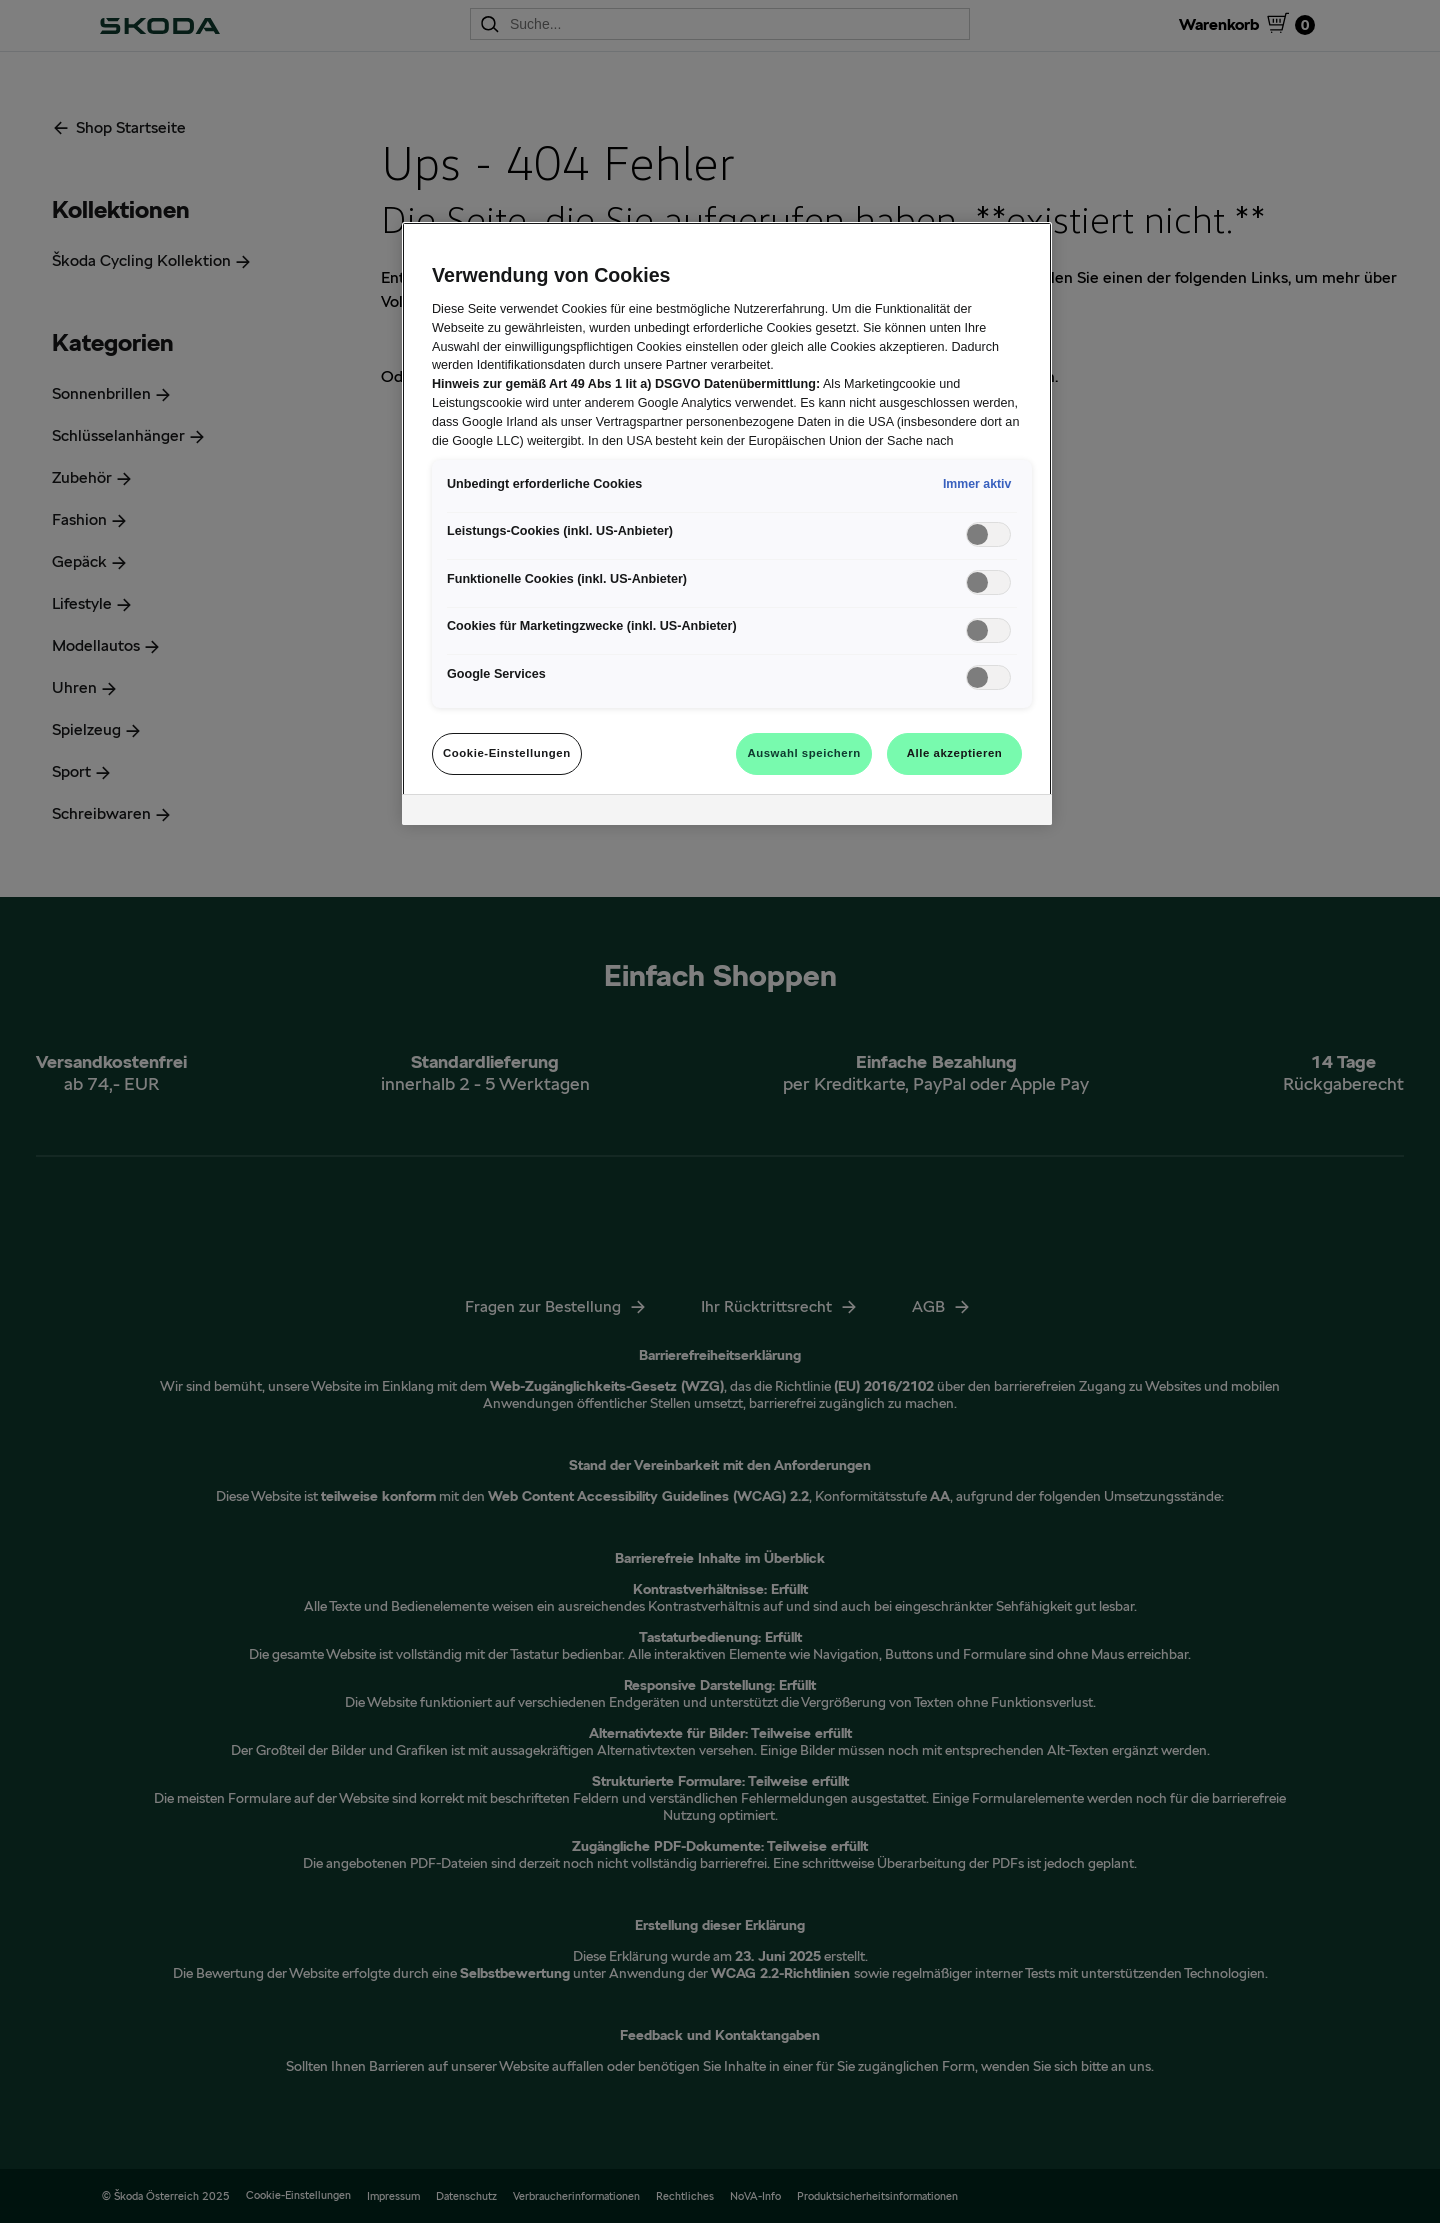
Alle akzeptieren (955, 753)
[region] (727, 523)
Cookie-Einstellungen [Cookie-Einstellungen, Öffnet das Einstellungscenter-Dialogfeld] (507, 753)
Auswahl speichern (803, 753)
